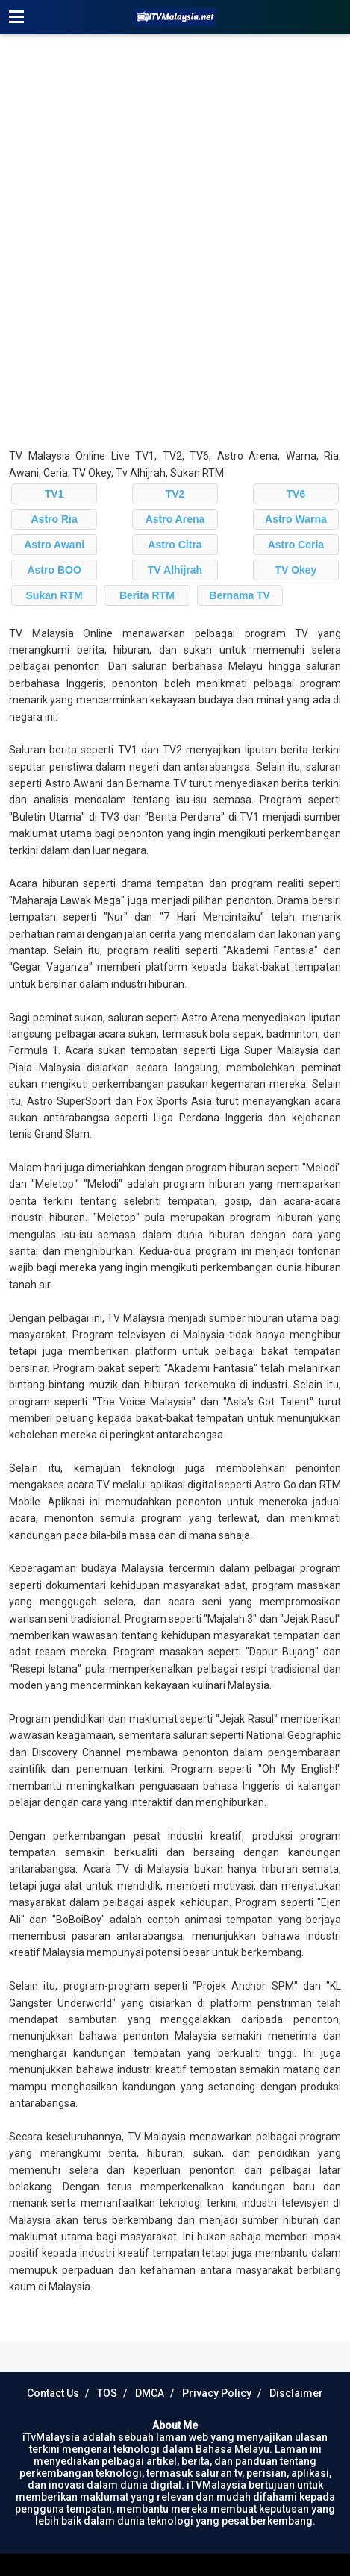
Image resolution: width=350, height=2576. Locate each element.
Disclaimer (296, 2393)
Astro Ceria (296, 545)
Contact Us (53, 2393)
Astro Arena (175, 519)
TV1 (54, 494)
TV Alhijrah (175, 570)
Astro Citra (174, 545)
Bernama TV (239, 595)
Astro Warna (296, 519)
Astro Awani (54, 545)
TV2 (175, 494)
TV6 (296, 494)
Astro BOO (54, 570)
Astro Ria (54, 519)
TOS (107, 2393)
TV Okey (295, 570)
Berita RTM (147, 595)
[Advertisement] (175, 241)
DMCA (149, 2393)
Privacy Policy (216, 2393)
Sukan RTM (54, 595)
